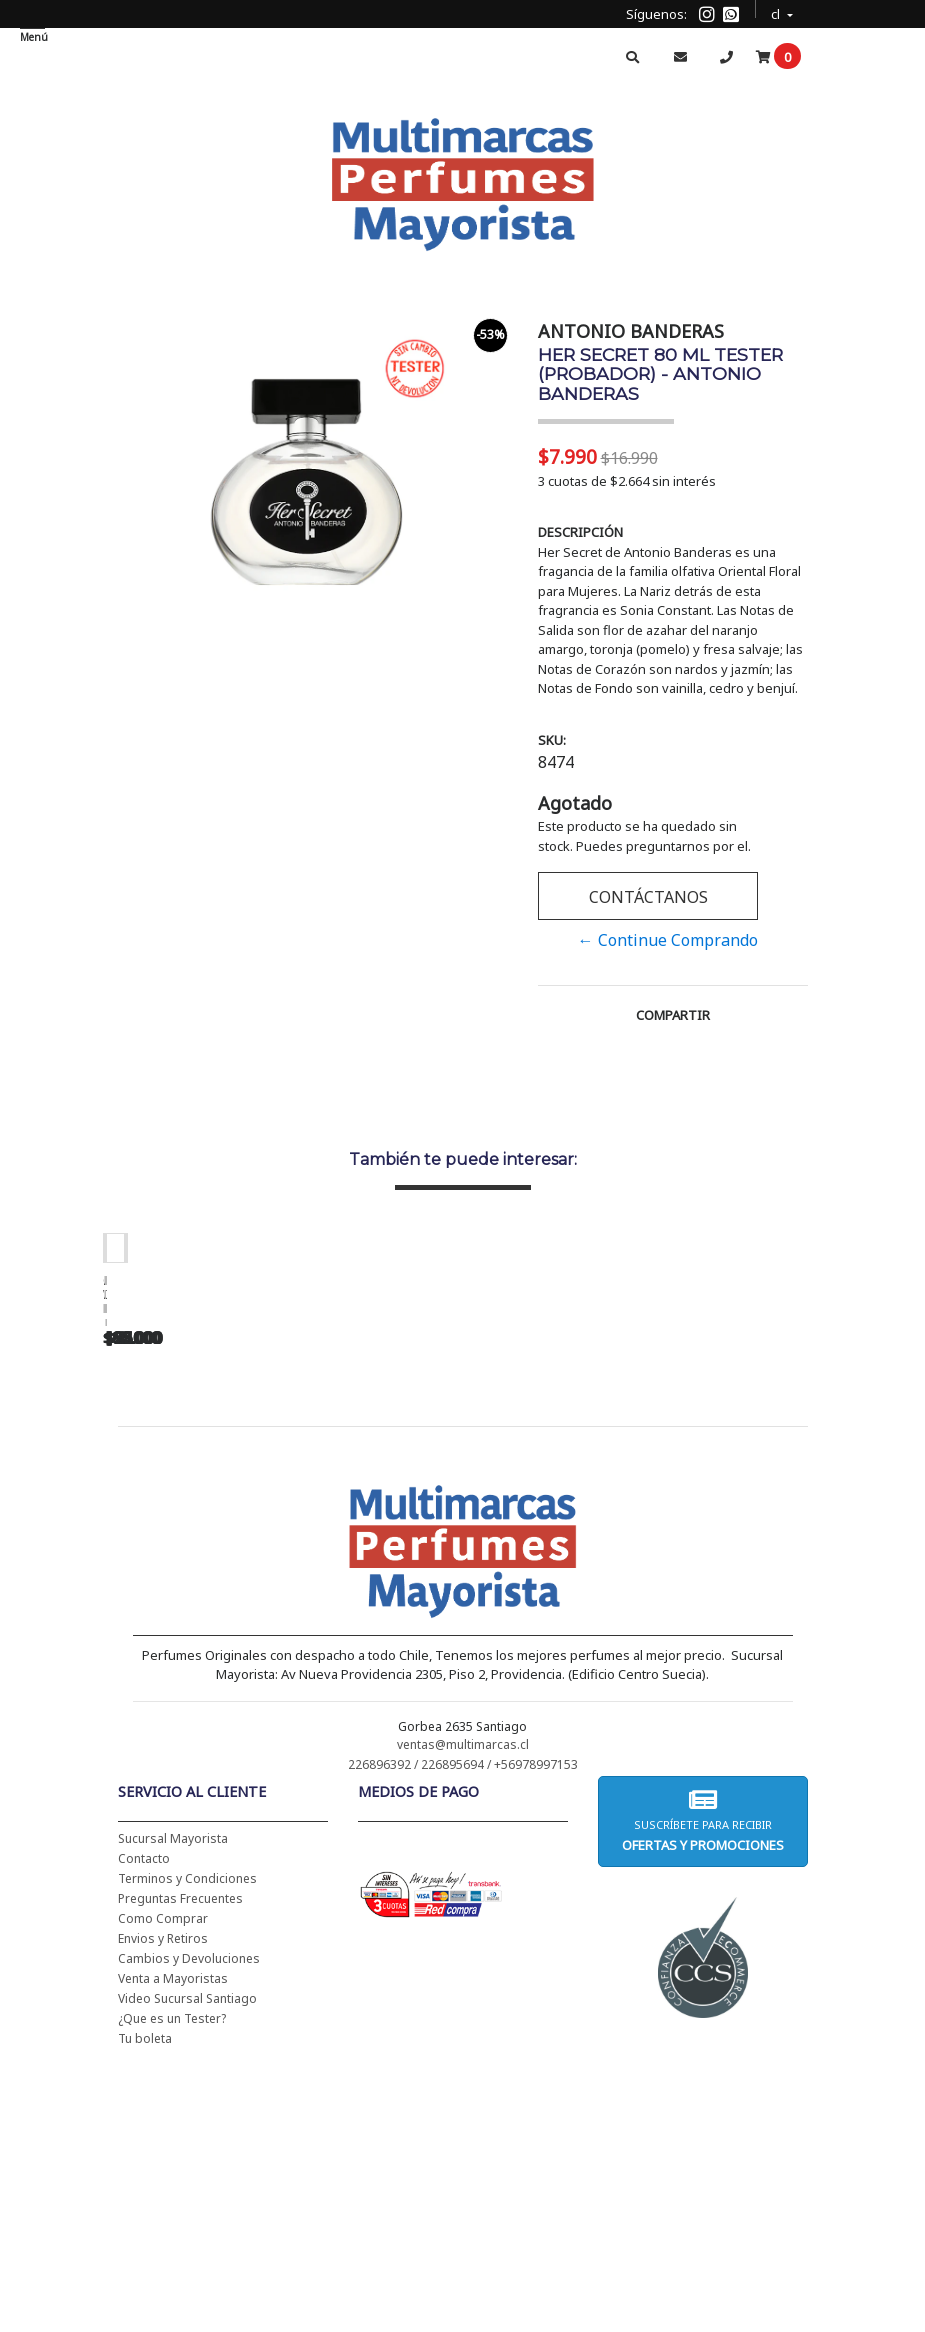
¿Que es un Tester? (172, 2276)
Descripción (580, 532)
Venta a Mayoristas (173, 2236)
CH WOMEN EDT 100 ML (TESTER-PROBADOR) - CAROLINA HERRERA (523, 1545)
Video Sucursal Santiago (187, 2256)
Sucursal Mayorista (173, 2096)
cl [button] (777, 11)
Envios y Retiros (163, 2196)
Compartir (673, 1015)
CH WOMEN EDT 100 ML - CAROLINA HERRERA (243, 1538)
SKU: (552, 740)
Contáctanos (647, 897)
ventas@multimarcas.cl (463, 2002)
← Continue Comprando (668, 940)
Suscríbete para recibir (703, 2078)
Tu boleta (145, 2296)
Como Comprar (163, 2176)
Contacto (144, 2116)
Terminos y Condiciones (187, 2136)
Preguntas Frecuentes (180, 2156)
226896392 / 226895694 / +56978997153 (463, 2022)
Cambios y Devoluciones (189, 2216)
